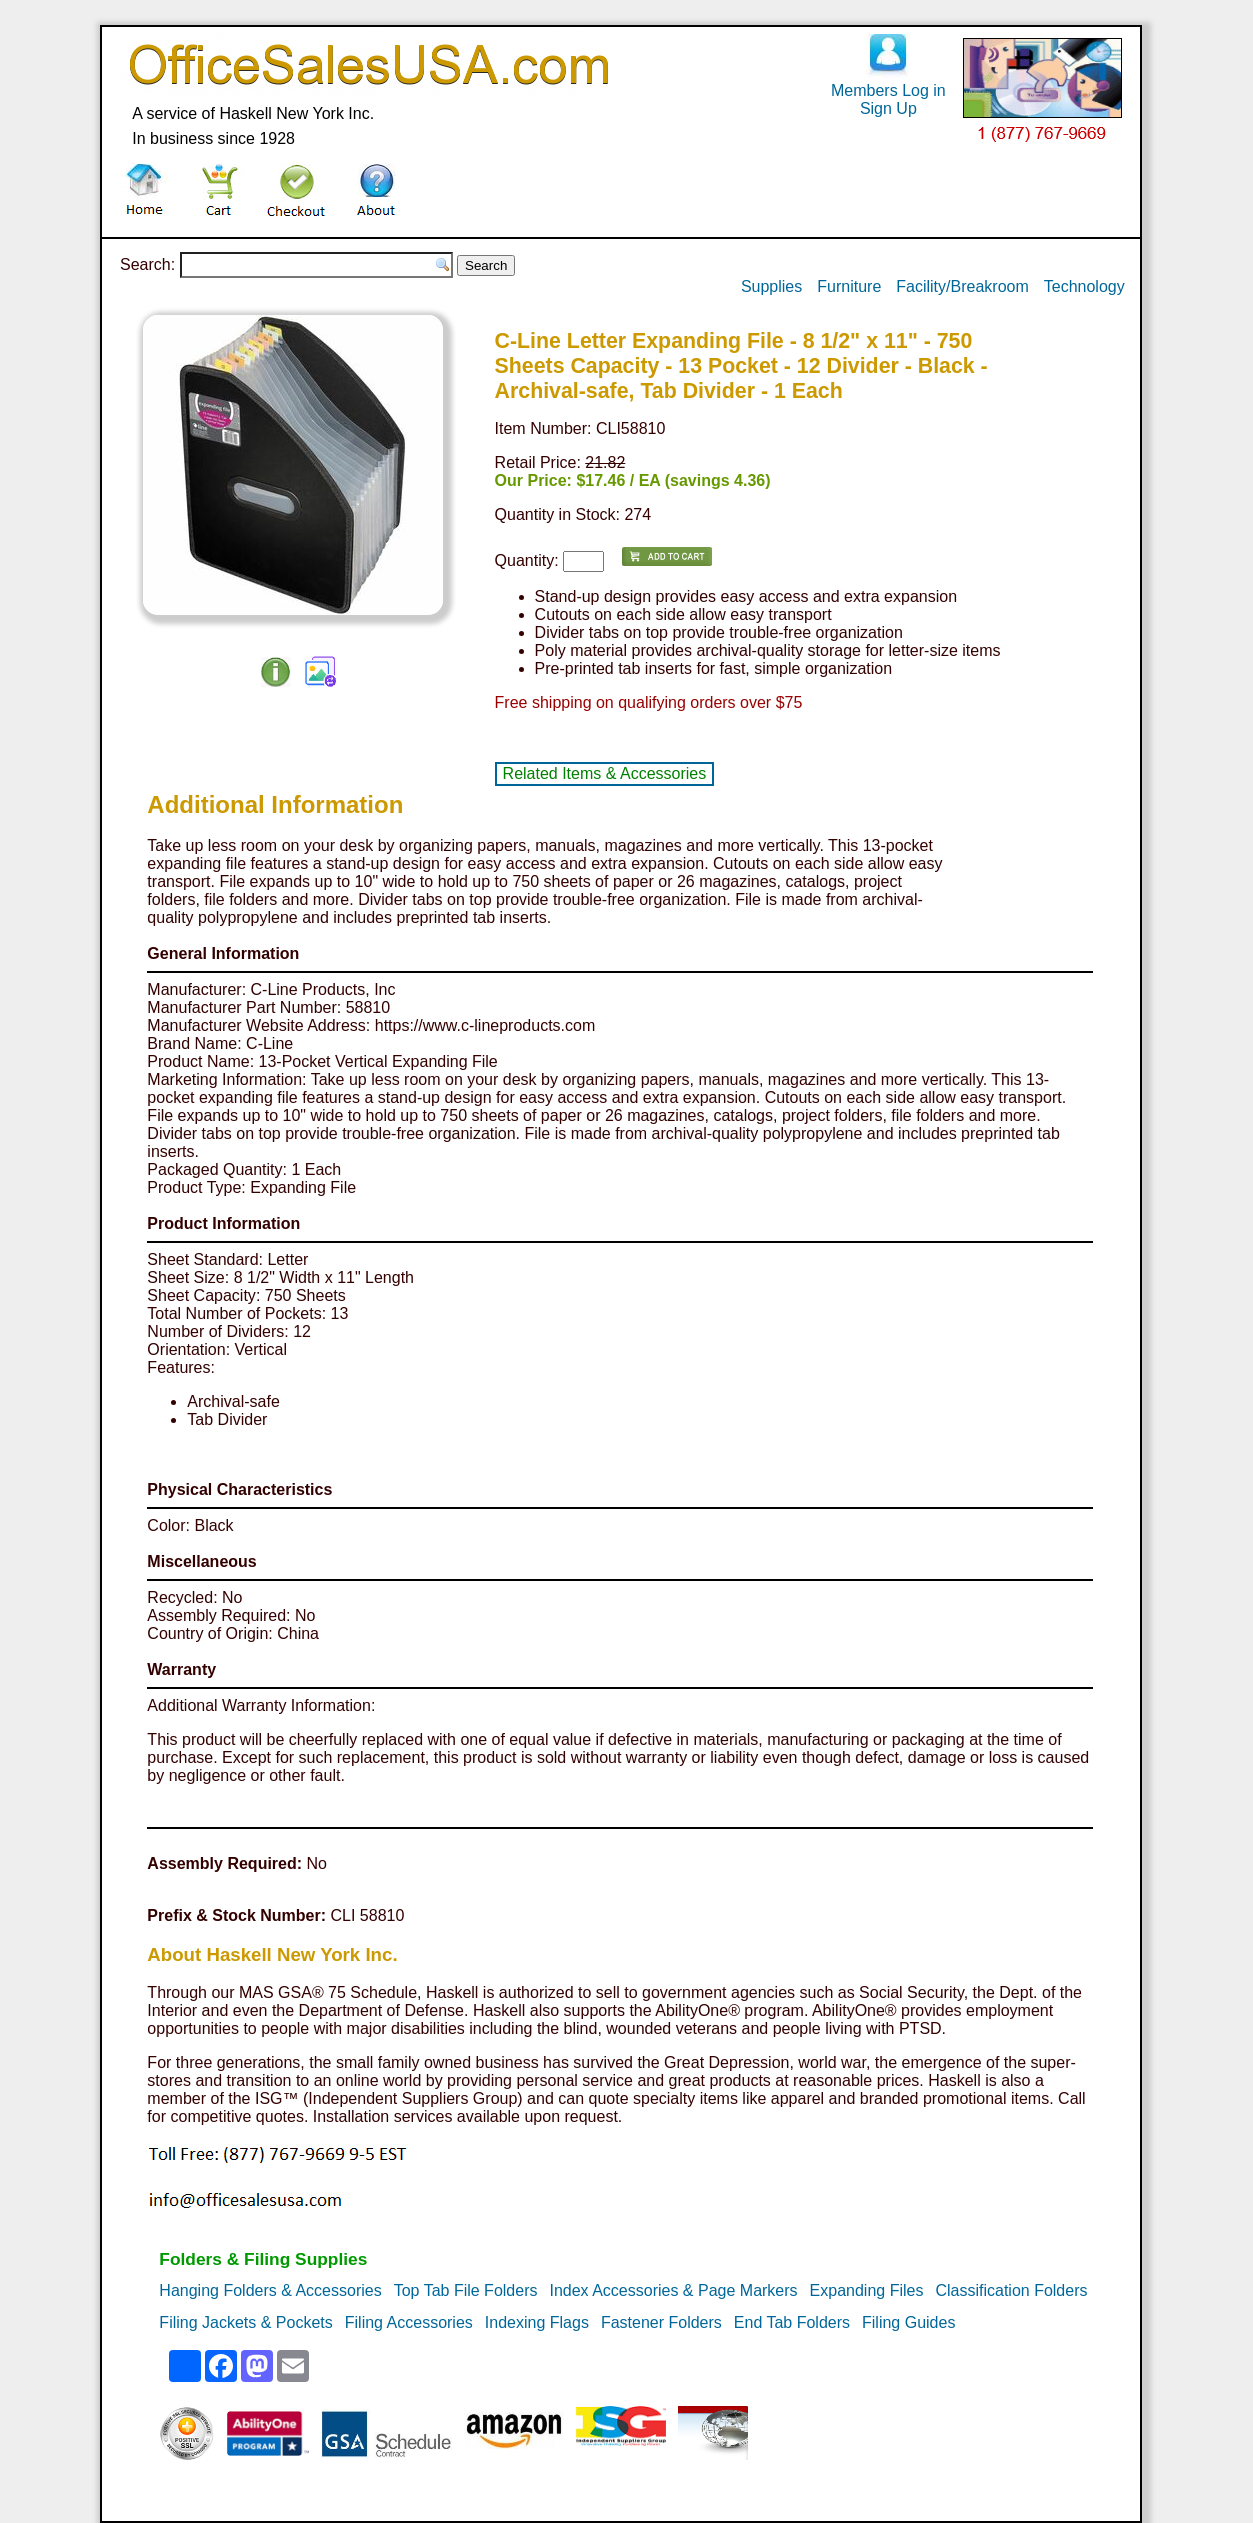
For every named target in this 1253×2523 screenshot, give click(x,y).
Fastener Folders (661, 2322)
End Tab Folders (792, 2322)
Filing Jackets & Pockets (245, 2322)
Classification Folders (1011, 2290)
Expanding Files (867, 2290)
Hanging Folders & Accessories (270, 2290)
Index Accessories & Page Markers (673, 2290)
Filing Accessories (409, 2322)
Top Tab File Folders (466, 2290)
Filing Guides (908, 2322)
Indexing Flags (537, 2322)
